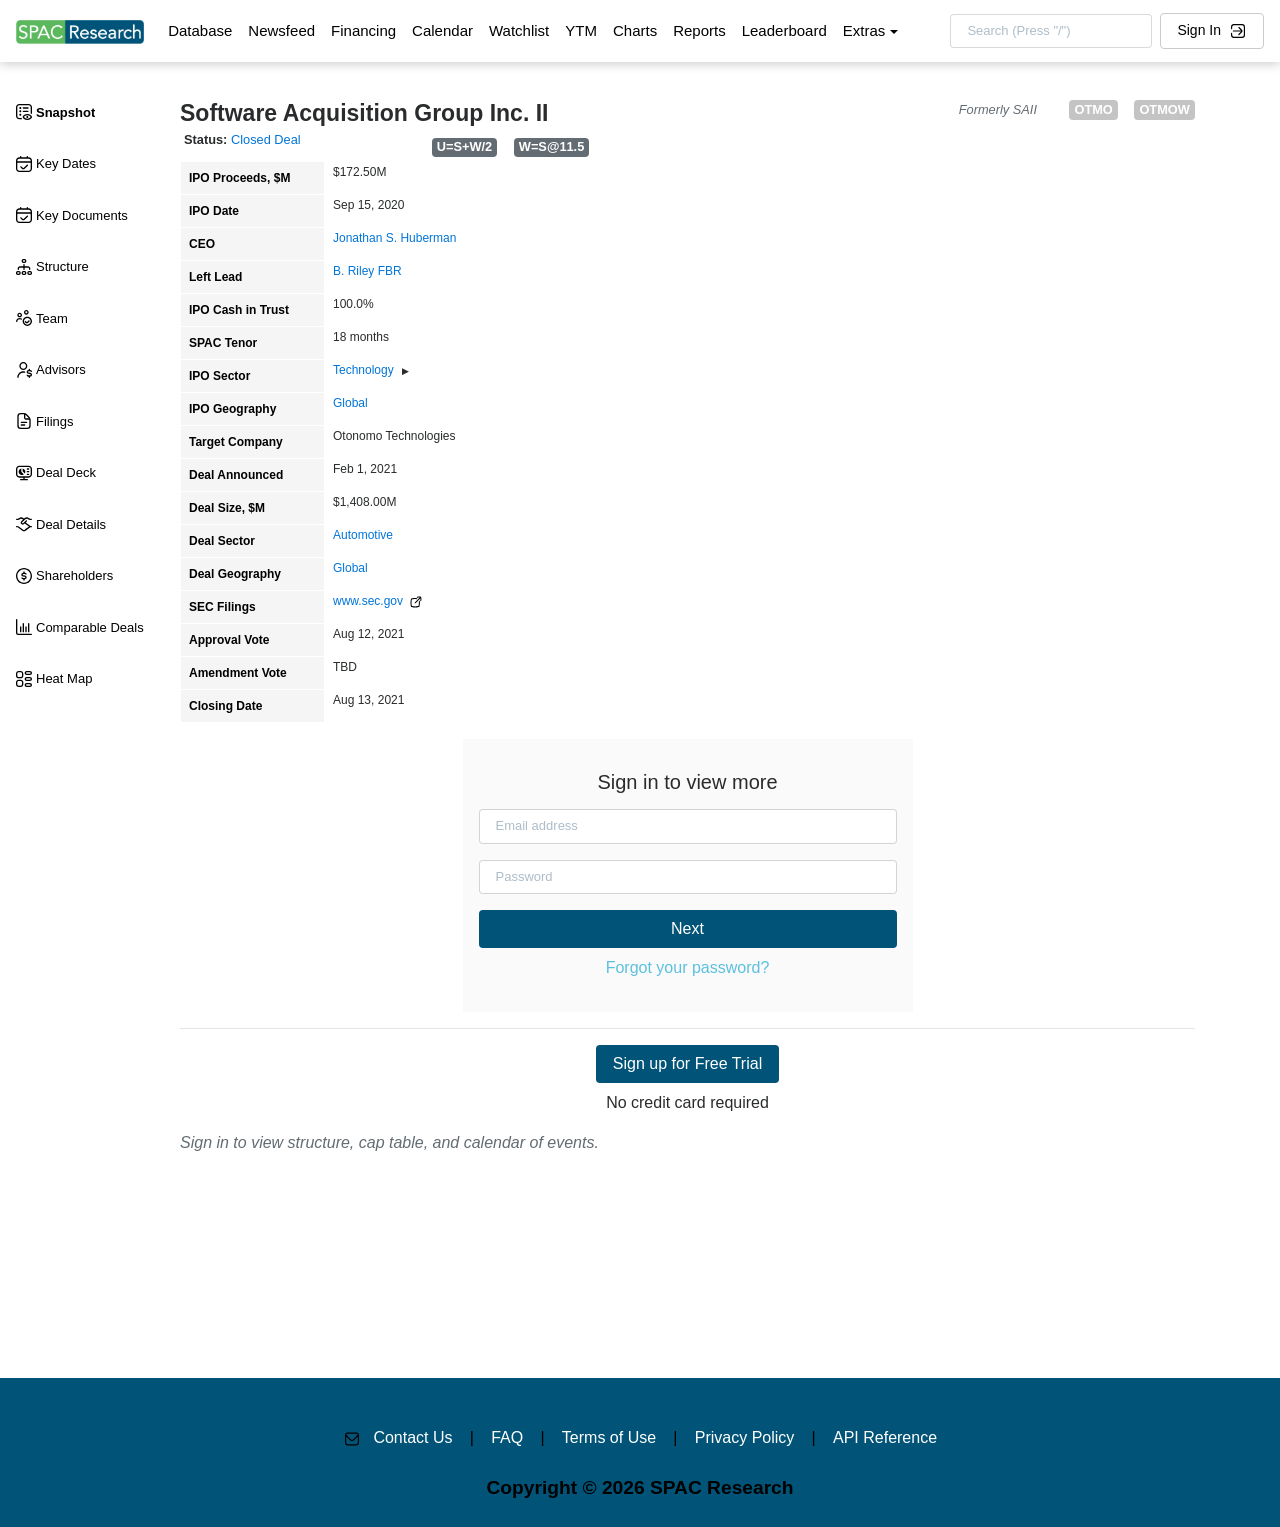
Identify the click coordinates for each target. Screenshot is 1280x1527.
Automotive (363, 535)
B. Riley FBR (367, 271)
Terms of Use (609, 1437)
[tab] (85, 113)
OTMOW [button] (1164, 109)
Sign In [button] (1211, 30)
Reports (699, 30)
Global (350, 403)
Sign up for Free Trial (687, 1063)
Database (200, 30)
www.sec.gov (377, 601)
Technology (363, 370)
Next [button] (687, 928)
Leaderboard (784, 30)
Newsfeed (281, 30)
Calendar (442, 30)
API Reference (885, 1437)
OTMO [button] (1093, 109)
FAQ (507, 1437)
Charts (635, 30)
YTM (581, 30)
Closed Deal (266, 139)
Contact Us (412, 1437)
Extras (864, 30)
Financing (363, 30)
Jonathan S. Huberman (394, 238)
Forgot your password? (688, 967)
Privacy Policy (745, 1437)
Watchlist (519, 30)
